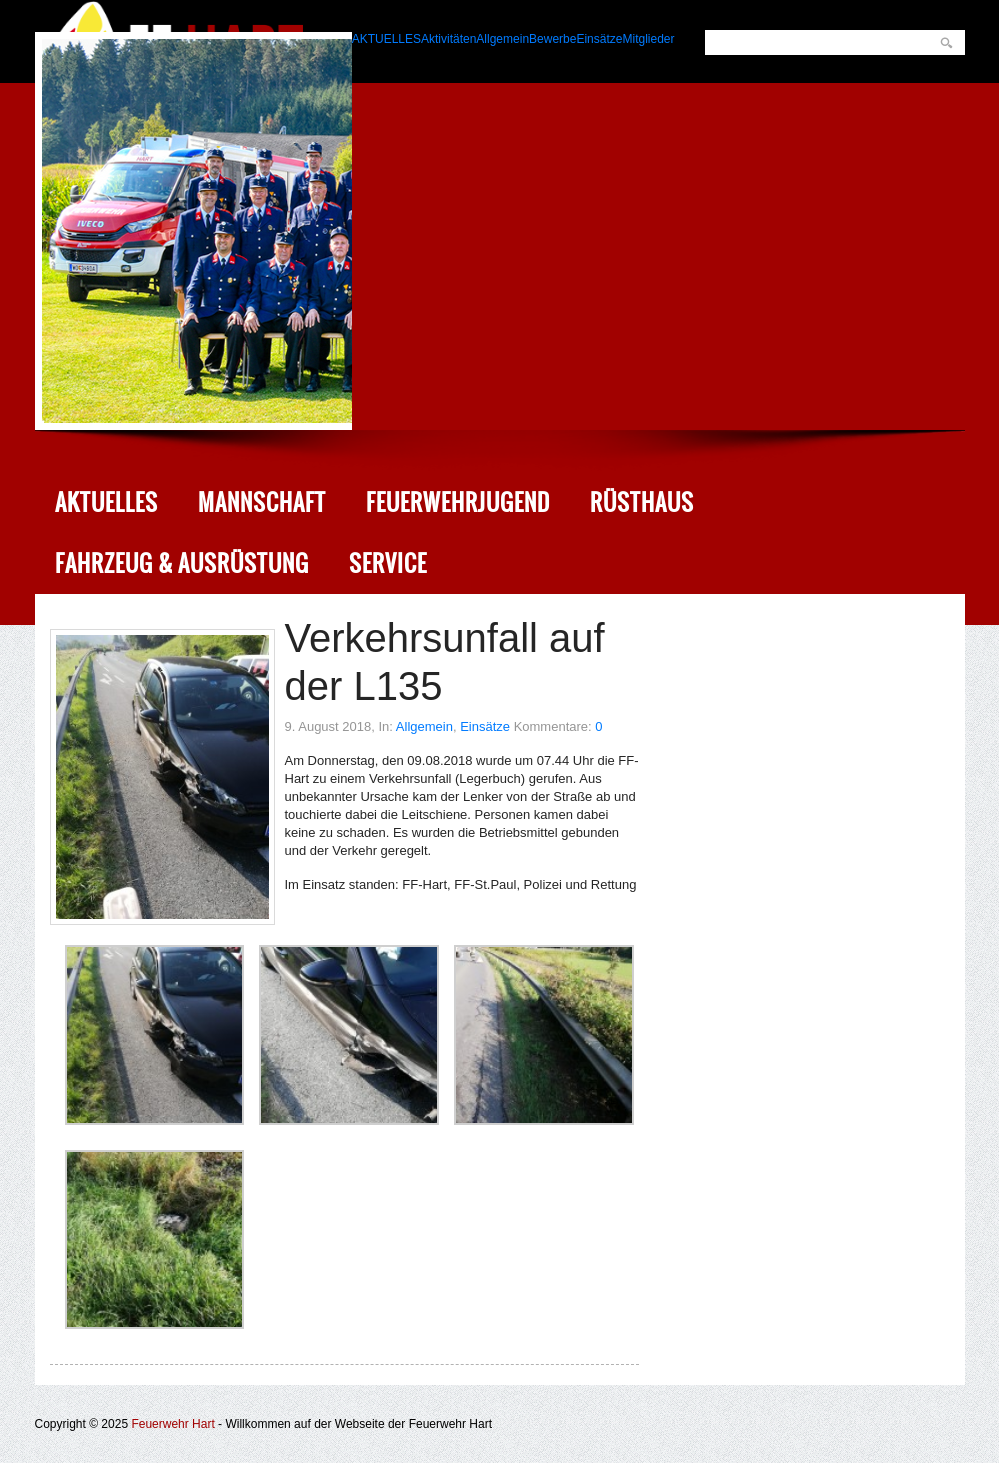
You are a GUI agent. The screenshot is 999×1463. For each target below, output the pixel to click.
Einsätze (485, 726)
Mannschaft (262, 502)
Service (388, 563)
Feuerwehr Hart (172, 1424)
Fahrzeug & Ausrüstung (182, 563)
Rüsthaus (642, 502)
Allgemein (424, 726)
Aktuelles (106, 502)
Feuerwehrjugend (458, 502)
